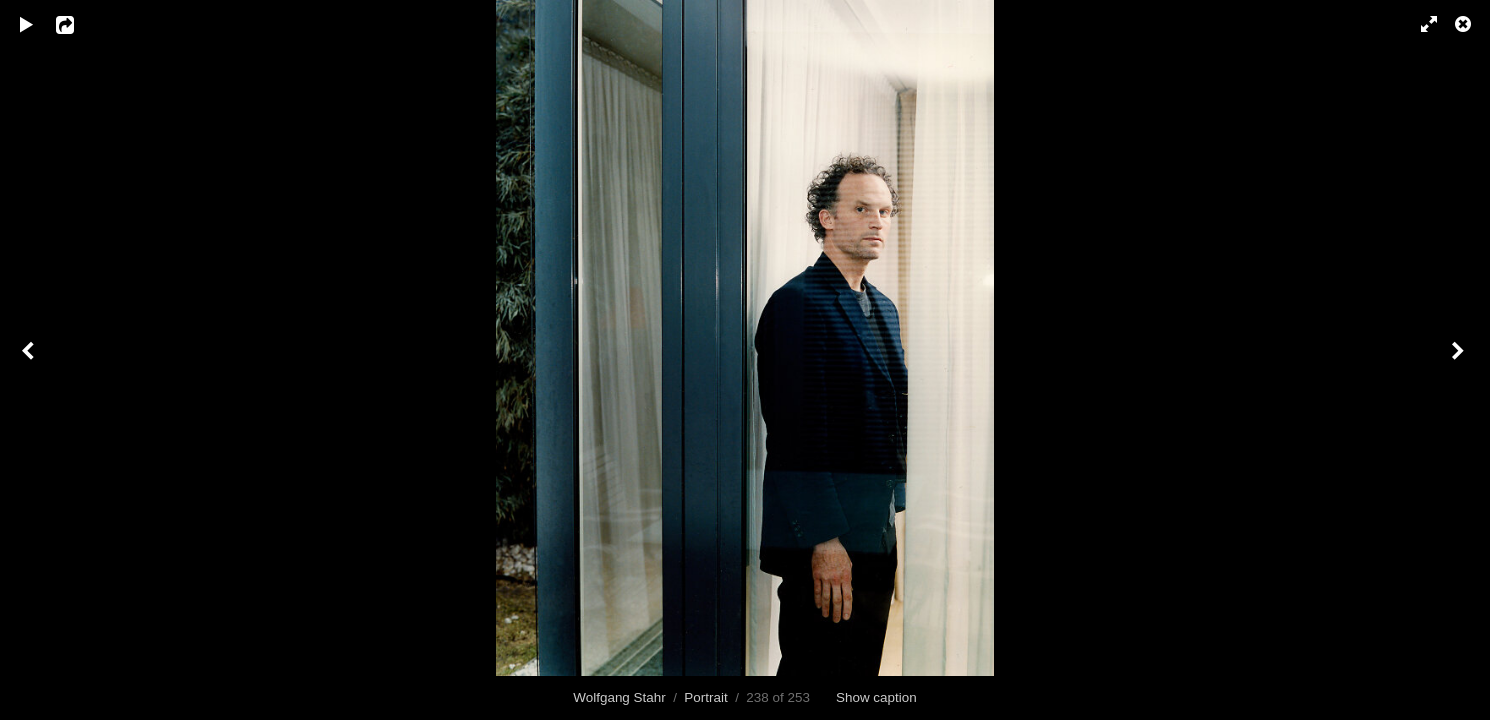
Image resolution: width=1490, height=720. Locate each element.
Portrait (705, 697)
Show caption (876, 697)
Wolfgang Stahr (619, 697)
